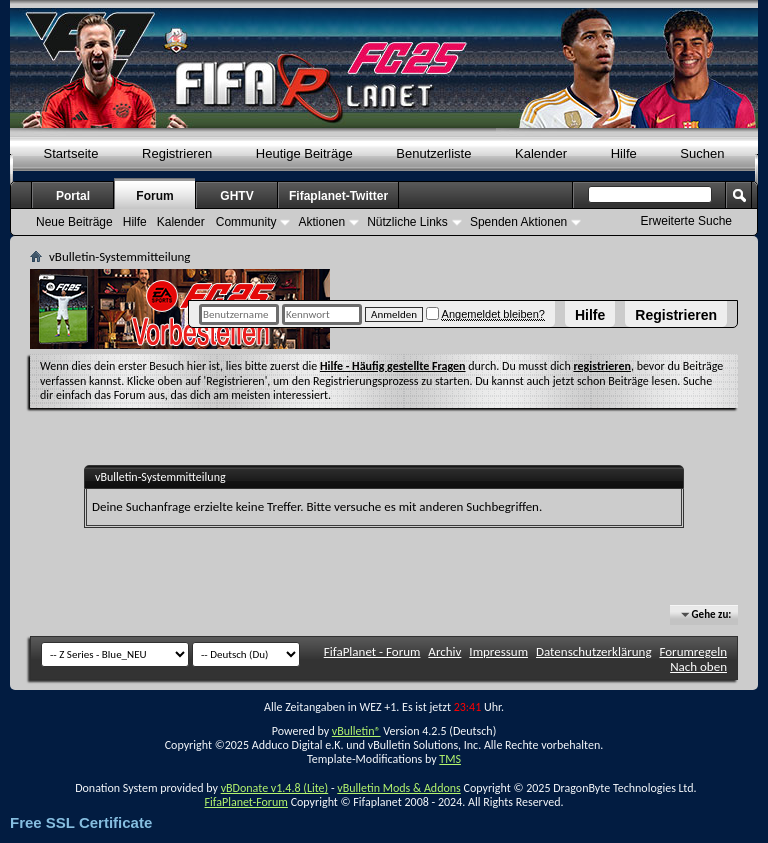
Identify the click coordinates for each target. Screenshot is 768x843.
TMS (450, 759)
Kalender (541, 153)
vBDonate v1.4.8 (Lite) (275, 788)
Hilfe (590, 315)
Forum (154, 196)
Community (246, 222)
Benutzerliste (433, 153)
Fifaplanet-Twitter (338, 196)
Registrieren (676, 315)
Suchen (702, 153)
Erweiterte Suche (686, 221)
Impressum (498, 651)
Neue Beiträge (74, 222)
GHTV (236, 196)
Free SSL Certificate (81, 822)
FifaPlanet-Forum (245, 802)
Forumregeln (693, 651)
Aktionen (321, 222)
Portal (73, 196)
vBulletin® (356, 731)
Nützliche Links (407, 222)
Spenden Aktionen (518, 222)
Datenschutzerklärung (594, 651)
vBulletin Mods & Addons (398, 788)
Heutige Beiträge (304, 153)
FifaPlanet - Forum (372, 651)
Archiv (444, 651)
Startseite (71, 153)
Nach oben (698, 666)
